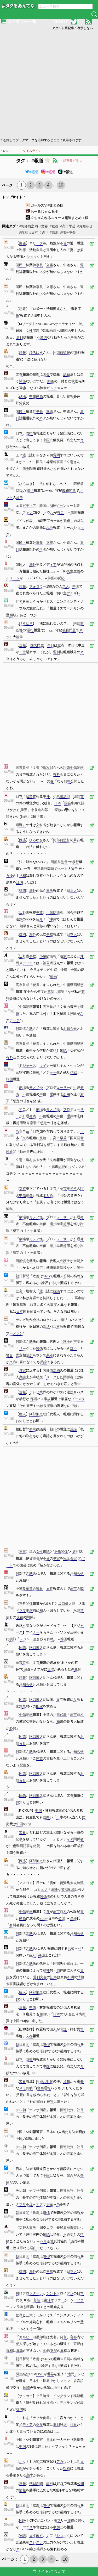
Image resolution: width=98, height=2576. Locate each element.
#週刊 (43, 232)
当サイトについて (49, 2571)
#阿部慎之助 (28, 226)
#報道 (32, 172)
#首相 (23, 232)
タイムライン (32, 151)
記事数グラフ (72, 161)
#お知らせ (85, 226)
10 (61, 185)
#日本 (33, 232)
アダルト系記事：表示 (72, 28)
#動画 (54, 226)
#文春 (43, 226)
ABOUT (60, 22)
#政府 (54, 232)
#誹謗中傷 (68, 232)
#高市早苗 (68, 226)
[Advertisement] (49, 83)
